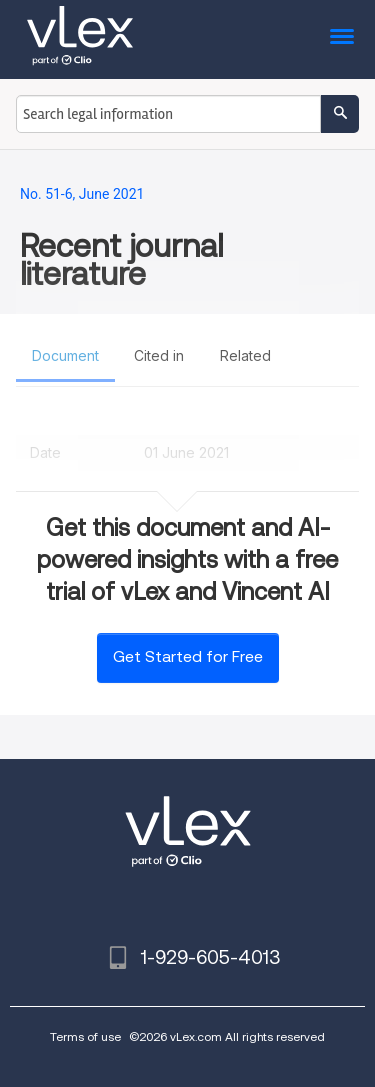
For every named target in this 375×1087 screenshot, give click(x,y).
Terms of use (85, 1036)
